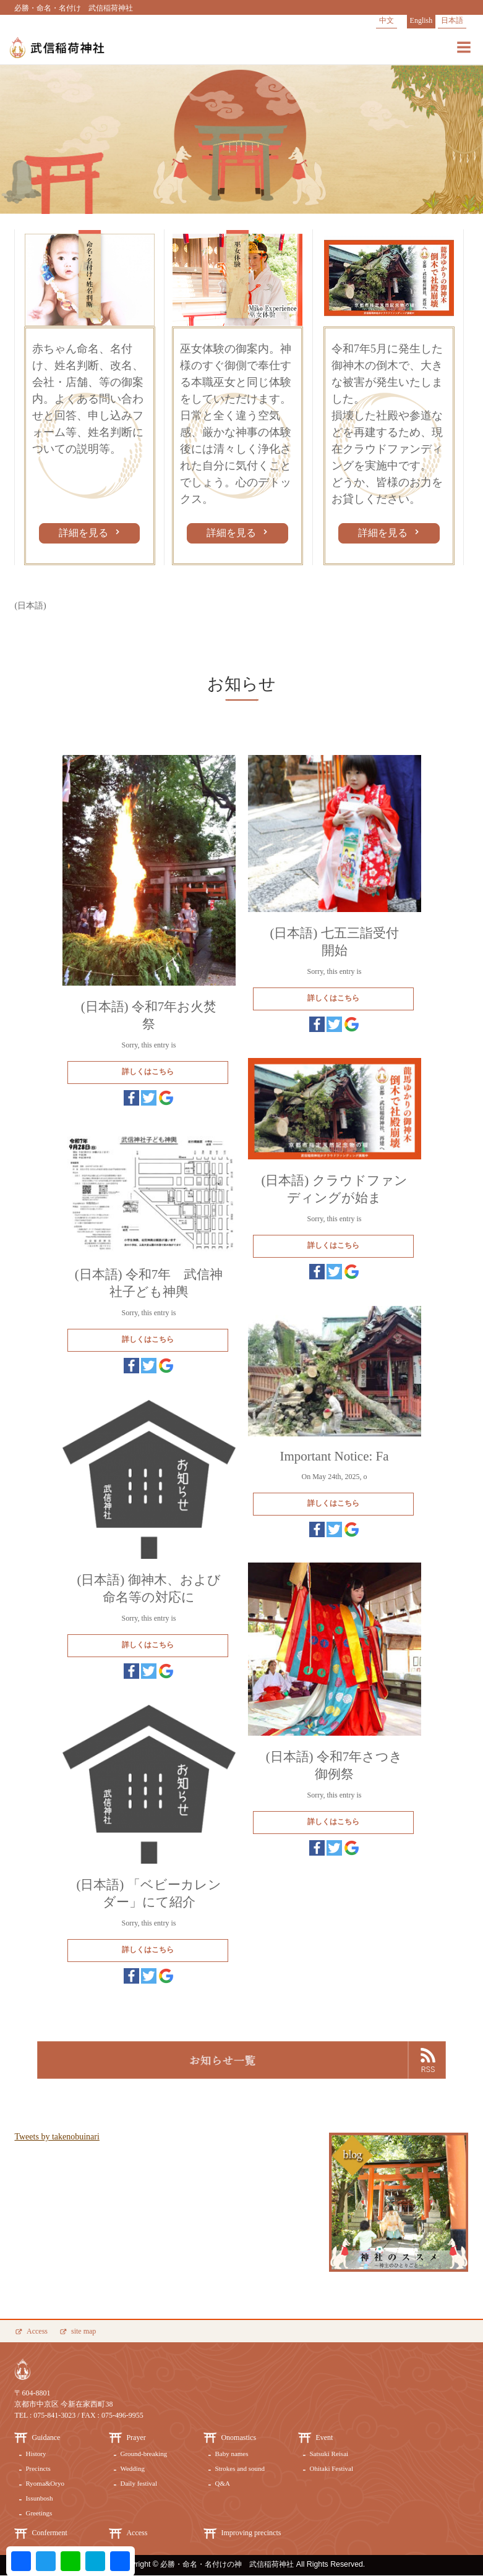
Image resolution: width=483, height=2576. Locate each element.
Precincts (37, 2468)
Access (37, 2331)
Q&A (222, 2483)
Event (324, 2437)
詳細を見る (85, 532)
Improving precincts (251, 2532)
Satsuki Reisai (328, 2453)
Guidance (46, 2437)
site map (83, 2331)
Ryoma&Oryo (44, 2483)
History (35, 2453)
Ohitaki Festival (331, 2468)
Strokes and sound (240, 2468)
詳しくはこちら (148, 1071)
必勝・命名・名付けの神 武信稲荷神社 (227, 2564)
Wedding (132, 2468)
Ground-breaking (143, 2453)
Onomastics (238, 2437)
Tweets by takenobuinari (56, 2136)
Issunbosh (39, 2498)
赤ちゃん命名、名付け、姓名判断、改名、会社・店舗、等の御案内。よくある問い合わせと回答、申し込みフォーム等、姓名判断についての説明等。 (87, 399)
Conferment (49, 2532)
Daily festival (138, 2483)
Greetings (38, 2513)
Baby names (231, 2453)
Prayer (135, 2437)
